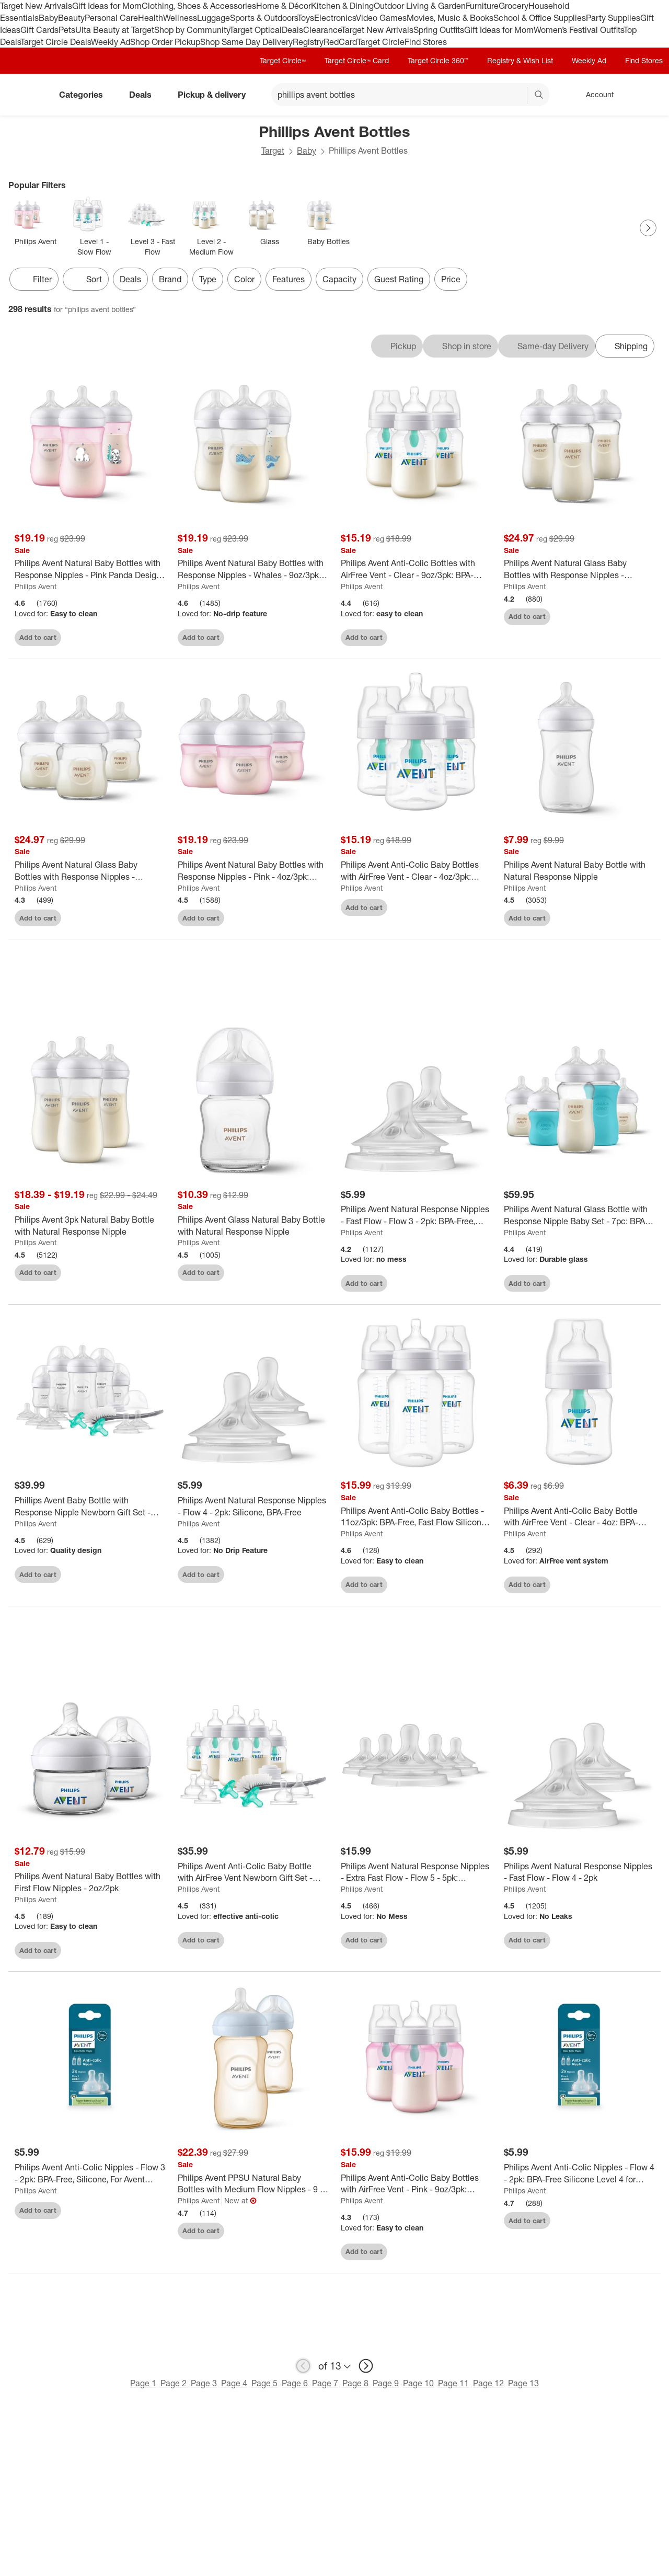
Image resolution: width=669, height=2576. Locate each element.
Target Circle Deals (55, 42)
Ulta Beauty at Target (114, 30)
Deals (292, 30)
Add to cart (37, 637)
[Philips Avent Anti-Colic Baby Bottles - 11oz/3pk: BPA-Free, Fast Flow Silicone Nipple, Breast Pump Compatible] (416, 1518)
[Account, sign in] (594, 94)
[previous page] (303, 2367)
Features (288, 279)
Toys (305, 18)
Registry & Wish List (520, 60)
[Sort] (86, 279)
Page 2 (173, 2384)
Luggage (213, 18)
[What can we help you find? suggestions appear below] (410, 94)
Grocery (513, 6)
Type (207, 279)
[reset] (518, 95)
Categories (85, 94)
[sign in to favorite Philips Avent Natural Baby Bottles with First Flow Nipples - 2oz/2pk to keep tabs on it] (150, 1951)
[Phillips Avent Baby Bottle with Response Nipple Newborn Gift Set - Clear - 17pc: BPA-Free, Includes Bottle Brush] (90, 1508)
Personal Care (111, 18)
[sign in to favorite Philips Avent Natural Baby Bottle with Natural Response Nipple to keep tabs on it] (640, 917)
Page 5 (264, 2384)
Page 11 (453, 2384)
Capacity (339, 279)
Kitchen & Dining (342, 6)
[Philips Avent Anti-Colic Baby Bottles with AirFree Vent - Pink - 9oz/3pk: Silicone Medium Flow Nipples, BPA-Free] (416, 2185)
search (539, 95)
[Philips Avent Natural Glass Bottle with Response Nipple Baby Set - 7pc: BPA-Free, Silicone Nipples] (579, 1217)
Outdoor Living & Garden (420, 6)
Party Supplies (613, 18)
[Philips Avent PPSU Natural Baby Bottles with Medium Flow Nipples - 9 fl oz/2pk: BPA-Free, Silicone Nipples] (253, 2185)
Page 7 (325, 2384)
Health (150, 18)
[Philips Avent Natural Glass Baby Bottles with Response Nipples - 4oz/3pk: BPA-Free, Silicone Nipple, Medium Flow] (90, 871)
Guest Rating (398, 279)
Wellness (180, 18)
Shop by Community (191, 30)
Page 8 (355, 2384)
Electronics (335, 18)
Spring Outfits (438, 30)
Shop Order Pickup (165, 42)
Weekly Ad (110, 42)
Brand (170, 279)
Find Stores (426, 42)
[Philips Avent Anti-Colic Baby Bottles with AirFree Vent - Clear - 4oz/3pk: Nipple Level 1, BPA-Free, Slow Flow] (416, 871)
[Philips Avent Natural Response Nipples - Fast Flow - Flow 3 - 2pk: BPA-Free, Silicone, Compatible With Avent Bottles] (416, 1217)
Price (450, 279)
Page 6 (295, 2384)
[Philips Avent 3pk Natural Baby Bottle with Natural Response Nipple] (90, 1227)
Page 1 (143, 2384)
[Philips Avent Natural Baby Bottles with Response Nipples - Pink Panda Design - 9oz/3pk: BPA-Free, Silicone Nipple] (90, 569)
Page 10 (418, 2384)
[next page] (365, 2367)
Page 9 (386, 2384)
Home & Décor (283, 6)
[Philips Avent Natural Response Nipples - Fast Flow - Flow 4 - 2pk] (579, 1873)
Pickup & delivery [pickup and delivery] (216, 94)
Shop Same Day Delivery (246, 42)
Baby (48, 18)
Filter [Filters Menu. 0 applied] (34, 279)
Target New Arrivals (36, 6)
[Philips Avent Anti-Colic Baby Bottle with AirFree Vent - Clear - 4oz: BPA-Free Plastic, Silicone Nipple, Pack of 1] (579, 1518)
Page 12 (488, 2384)
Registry (308, 42)
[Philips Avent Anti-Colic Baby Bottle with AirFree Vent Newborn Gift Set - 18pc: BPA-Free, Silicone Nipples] (253, 1873)
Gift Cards (39, 30)
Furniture (482, 6)
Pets (67, 30)
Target (272, 150)
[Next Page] (648, 228)
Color (244, 279)
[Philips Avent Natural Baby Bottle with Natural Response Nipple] (579, 871)
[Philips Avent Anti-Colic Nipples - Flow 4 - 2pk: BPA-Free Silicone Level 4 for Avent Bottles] (579, 2175)
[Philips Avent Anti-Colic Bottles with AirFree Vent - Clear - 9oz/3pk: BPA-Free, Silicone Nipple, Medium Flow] (416, 569)
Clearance (322, 30)
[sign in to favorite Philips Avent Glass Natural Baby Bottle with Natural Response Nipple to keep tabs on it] (313, 1273)
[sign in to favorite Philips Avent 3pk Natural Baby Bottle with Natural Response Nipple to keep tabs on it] (150, 1273)
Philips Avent (35, 586)
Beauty (71, 18)
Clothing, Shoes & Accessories (199, 6)
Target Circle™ (283, 60)
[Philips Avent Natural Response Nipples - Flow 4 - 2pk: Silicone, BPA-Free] (253, 1508)
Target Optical (255, 30)
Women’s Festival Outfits (579, 30)
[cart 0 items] (647, 94)
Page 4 (234, 2384)
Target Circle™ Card (357, 60)
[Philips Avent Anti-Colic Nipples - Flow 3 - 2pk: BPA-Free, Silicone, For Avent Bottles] (90, 2175)
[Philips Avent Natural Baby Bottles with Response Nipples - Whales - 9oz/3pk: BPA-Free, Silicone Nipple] (253, 569)
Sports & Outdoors (263, 18)
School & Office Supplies (539, 18)
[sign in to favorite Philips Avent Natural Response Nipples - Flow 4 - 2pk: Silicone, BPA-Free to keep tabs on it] (313, 1574)
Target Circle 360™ (438, 60)
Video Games (381, 18)
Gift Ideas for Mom (107, 6)
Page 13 (523, 2384)
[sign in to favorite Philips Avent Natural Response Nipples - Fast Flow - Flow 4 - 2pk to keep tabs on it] (640, 1940)
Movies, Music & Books (450, 18)
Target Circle (381, 42)
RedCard (340, 42)
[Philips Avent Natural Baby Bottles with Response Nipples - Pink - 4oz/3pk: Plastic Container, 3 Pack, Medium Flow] (253, 871)
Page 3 (204, 2384)
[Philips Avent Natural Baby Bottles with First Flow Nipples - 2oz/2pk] (90, 1884)
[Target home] (23, 94)
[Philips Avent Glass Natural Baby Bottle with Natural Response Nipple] (253, 1227)
